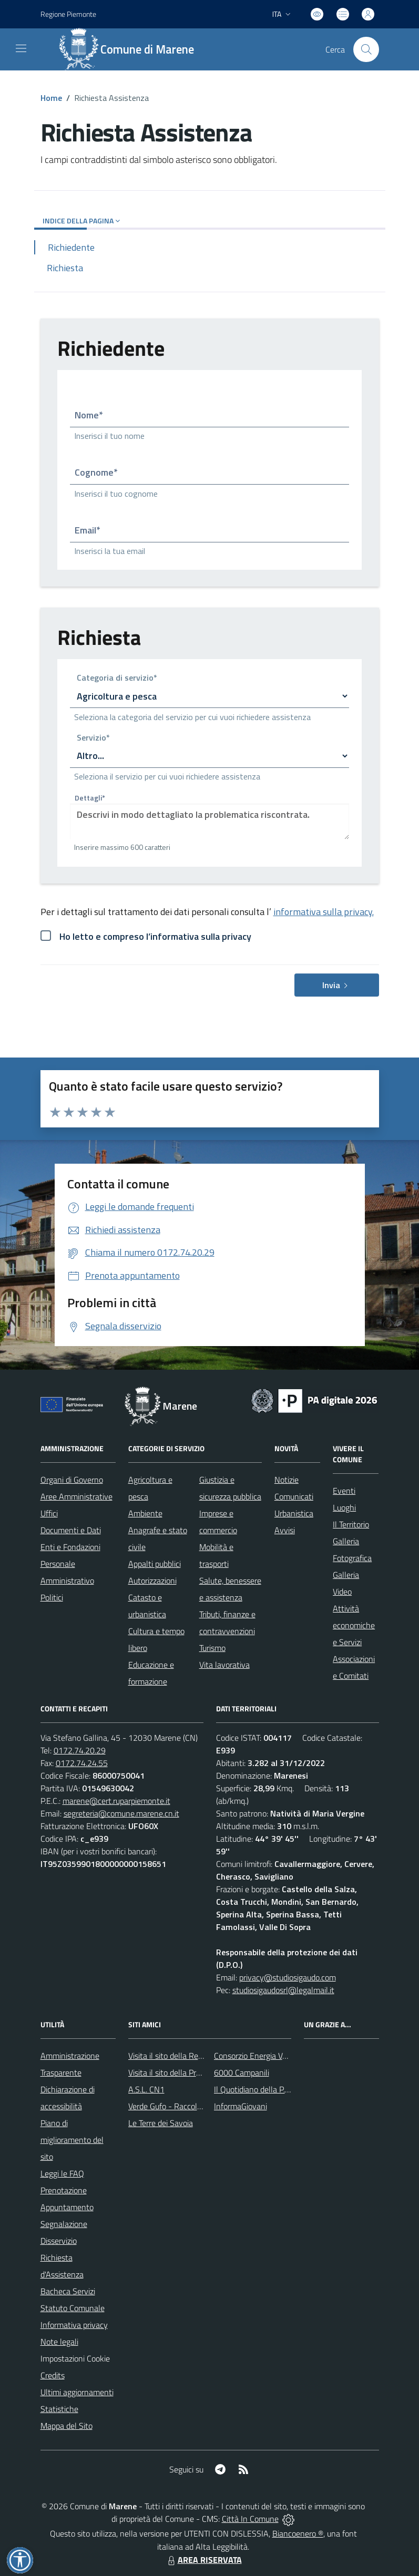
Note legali (59, 2341)
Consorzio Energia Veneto (258, 2055)
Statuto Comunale (72, 2308)
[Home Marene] (132, 49)
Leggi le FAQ (62, 2173)
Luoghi (344, 1507)
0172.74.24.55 (82, 1763)
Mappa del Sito (66, 2425)
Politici (51, 1597)
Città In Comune (250, 2518)
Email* (87, 530)
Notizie (286, 1479)
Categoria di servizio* (117, 678)
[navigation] (21, 48)
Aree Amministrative (76, 1496)
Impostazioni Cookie (75, 2358)
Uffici (49, 1513)
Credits (52, 2375)
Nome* (89, 415)
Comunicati (293, 1496)
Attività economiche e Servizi (354, 1625)
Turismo (212, 1647)
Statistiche (59, 2409)
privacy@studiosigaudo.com (287, 1977)
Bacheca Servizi (67, 2291)
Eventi (344, 1490)
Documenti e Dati (70, 1530)
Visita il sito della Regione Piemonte (190, 2055)
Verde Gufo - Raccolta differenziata (189, 2106)
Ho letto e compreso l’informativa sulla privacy (155, 936)
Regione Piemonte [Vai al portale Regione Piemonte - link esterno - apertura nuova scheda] (68, 13)
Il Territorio (351, 1524)
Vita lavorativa (224, 1664)
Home (51, 97)
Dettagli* (90, 797)
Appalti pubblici (154, 1563)
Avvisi (284, 1530)
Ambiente (145, 1513)
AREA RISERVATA (203, 2559)
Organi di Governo (71, 1479)
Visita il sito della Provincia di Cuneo (190, 2072)
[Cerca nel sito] (366, 49)
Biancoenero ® (297, 2533)
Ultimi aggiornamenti (77, 2392)
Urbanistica (293, 1513)
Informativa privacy (74, 2324)
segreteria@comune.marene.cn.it (121, 1813)
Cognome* (96, 472)
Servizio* (93, 738)
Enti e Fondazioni (70, 1547)
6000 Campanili (241, 2072)
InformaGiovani (240, 2106)
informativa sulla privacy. (323, 912)
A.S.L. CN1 (146, 2089)
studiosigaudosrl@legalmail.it (283, 1990)
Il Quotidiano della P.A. (253, 2089)
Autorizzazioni (152, 1580)
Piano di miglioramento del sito (72, 2140)
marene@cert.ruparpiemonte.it (116, 1800)
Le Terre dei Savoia (160, 2123)
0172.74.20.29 (80, 1750)
